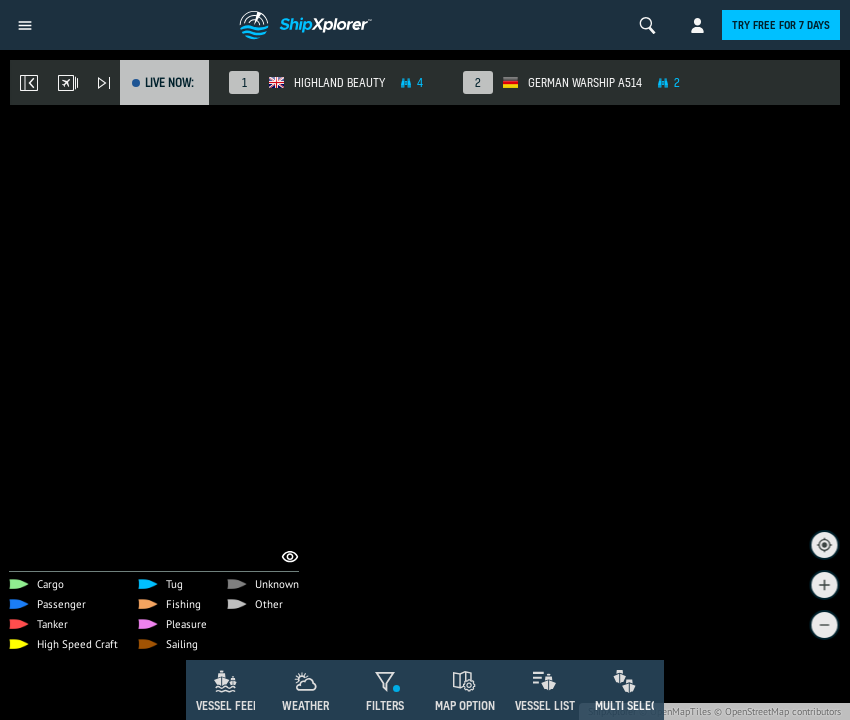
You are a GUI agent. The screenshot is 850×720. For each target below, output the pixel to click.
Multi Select (629, 705)
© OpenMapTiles (675, 711)
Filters (385, 705)
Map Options (468, 705)
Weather (305, 705)
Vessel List (545, 705)
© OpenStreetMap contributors (777, 711)
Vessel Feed (228, 705)
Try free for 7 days (781, 25)
